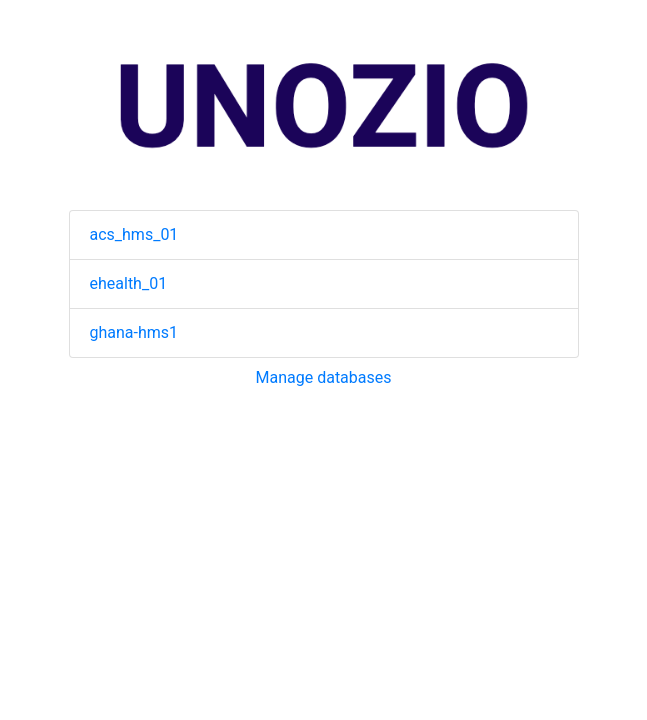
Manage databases (324, 377)
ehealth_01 (129, 283)
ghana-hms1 (134, 332)
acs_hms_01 (134, 234)
